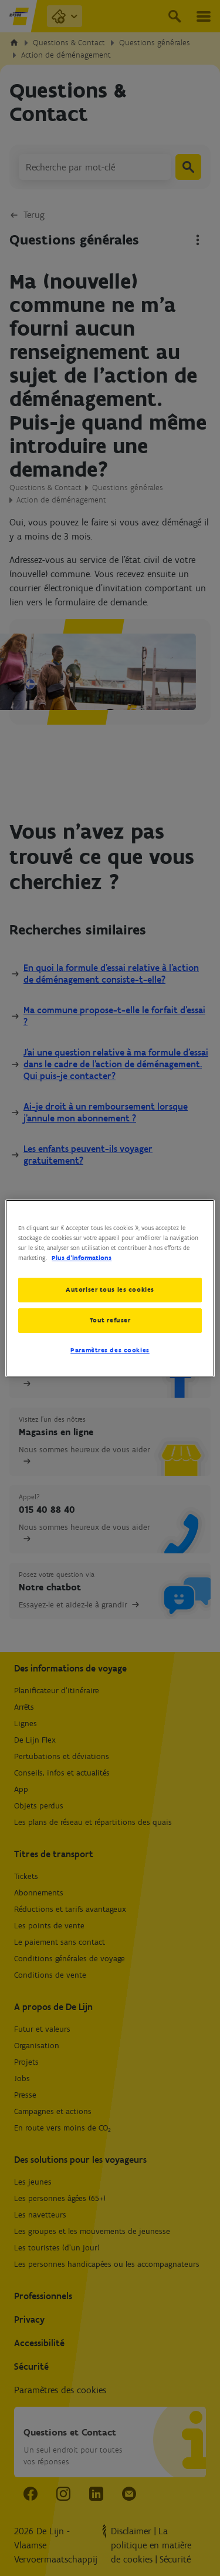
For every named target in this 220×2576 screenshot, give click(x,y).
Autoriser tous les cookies (110, 1289)
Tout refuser (110, 1320)
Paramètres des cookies (110, 1350)
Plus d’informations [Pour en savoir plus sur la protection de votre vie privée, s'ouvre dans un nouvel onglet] (81, 1258)
